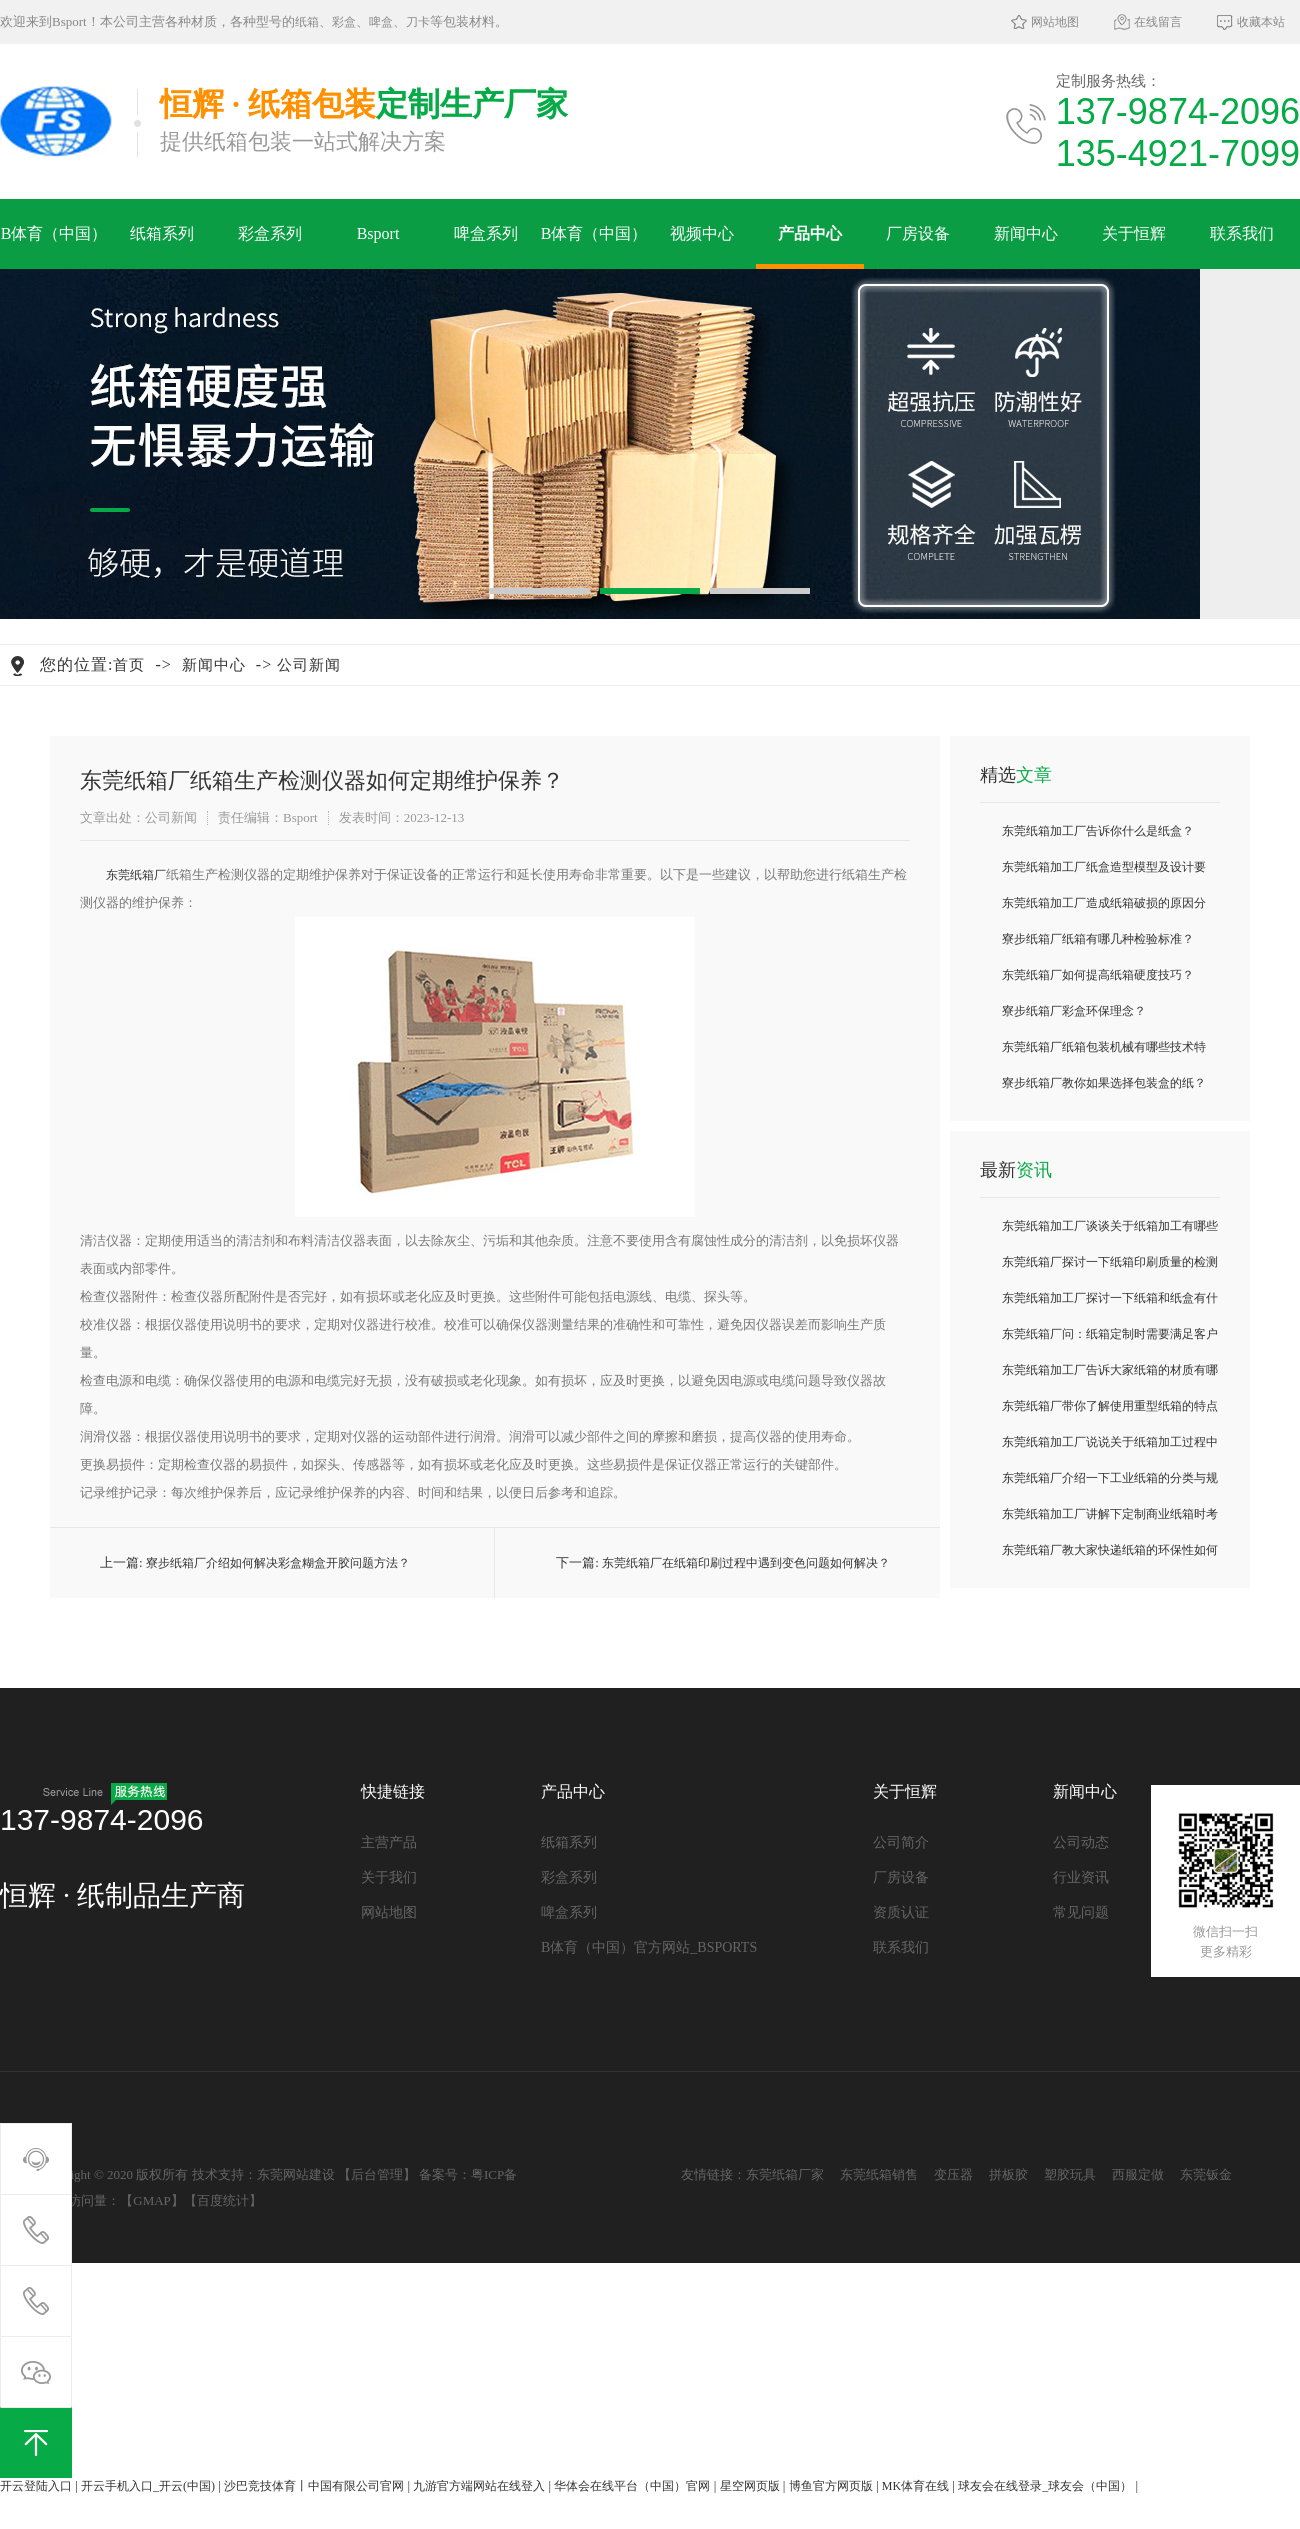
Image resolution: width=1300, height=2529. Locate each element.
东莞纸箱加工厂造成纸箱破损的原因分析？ (1104, 908)
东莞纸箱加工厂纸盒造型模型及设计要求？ (1104, 872)
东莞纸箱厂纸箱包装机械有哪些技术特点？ (1104, 1052)
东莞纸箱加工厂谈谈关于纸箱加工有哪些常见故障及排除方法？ (1110, 1231)
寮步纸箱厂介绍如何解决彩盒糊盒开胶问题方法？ (278, 1563)
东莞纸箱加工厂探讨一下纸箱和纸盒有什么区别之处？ (1110, 1303)
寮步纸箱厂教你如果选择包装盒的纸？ (1104, 1083)
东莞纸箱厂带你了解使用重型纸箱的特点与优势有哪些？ (1110, 1411)
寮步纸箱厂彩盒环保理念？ (1074, 1011)
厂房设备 (918, 233)
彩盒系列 (270, 233)
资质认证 (901, 1912)
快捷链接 (393, 1791)
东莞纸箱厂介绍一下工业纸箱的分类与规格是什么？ (1110, 1483)
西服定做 (1138, 2174)
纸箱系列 (162, 233)
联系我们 (1242, 233)
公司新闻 (309, 665)
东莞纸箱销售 (879, 2174)
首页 (129, 665)
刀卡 (418, 22)
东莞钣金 (1206, 2174)
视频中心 (702, 233)
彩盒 (344, 22)
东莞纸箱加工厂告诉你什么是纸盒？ (1098, 831)
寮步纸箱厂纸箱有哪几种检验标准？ (1098, 939)
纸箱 (307, 22)
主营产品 (389, 1842)
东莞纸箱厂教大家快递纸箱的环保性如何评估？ (1110, 1555)
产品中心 (810, 233)
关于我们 (389, 1877)
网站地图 (1055, 22)
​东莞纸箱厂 (136, 875)
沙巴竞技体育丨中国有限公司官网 (314, 2486)
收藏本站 (1261, 22)
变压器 (953, 2174)
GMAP (152, 2200)
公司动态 (1081, 1842)
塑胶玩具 (1070, 2174)
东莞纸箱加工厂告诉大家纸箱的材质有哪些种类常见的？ (1110, 1375)
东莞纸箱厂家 (785, 2174)
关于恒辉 (1134, 233)
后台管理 (377, 2174)
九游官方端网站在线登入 (479, 2486)
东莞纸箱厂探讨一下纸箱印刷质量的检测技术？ (1110, 1267)
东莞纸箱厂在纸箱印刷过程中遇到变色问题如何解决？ (746, 1563)
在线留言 (1158, 22)
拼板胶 (1008, 2174)
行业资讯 (1081, 1877)
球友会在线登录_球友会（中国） (1045, 2486)
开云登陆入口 (36, 2486)
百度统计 (223, 2200)
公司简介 (901, 1842)
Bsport (378, 233)
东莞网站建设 (296, 2174)
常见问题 (1081, 1912)
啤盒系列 (486, 233)
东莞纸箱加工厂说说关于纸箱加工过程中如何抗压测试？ (1110, 1447)
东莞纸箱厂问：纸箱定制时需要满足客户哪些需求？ (1110, 1339)
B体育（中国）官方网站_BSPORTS (54, 247)
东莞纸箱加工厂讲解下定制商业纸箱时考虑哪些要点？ (1110, 1519)
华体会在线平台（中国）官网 (632, 2486)
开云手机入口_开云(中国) (148, 2486)
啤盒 (381, 22)
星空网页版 (750, 2486)
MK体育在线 (915, 2486)
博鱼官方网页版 (831, 2486)
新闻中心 (1026, 233)
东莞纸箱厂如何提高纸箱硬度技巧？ (1098, 975)
